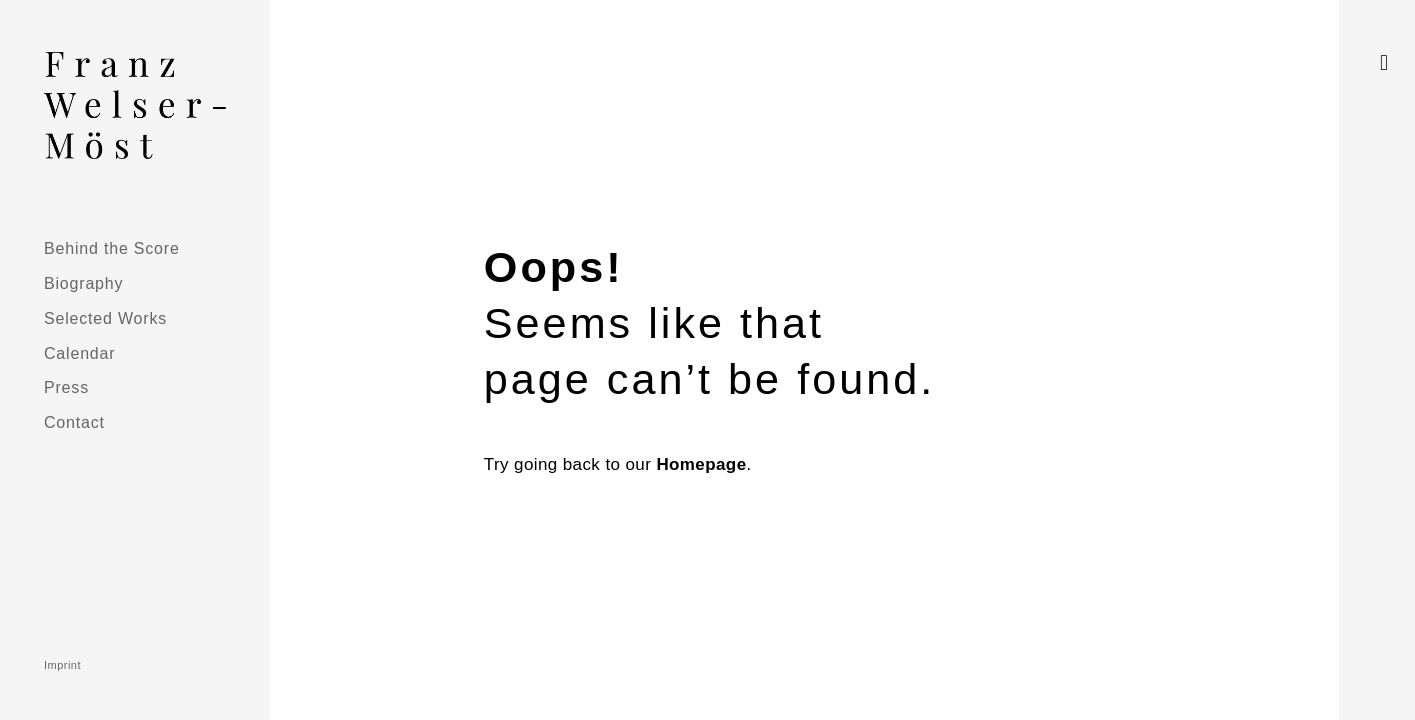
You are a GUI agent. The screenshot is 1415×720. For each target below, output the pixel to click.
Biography (83, 283)
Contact (74, 422)
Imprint (62, 665)
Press (66, 387)
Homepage (701, 464)
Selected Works (105, 318)
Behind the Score (112, 248)
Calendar (79, 353)
